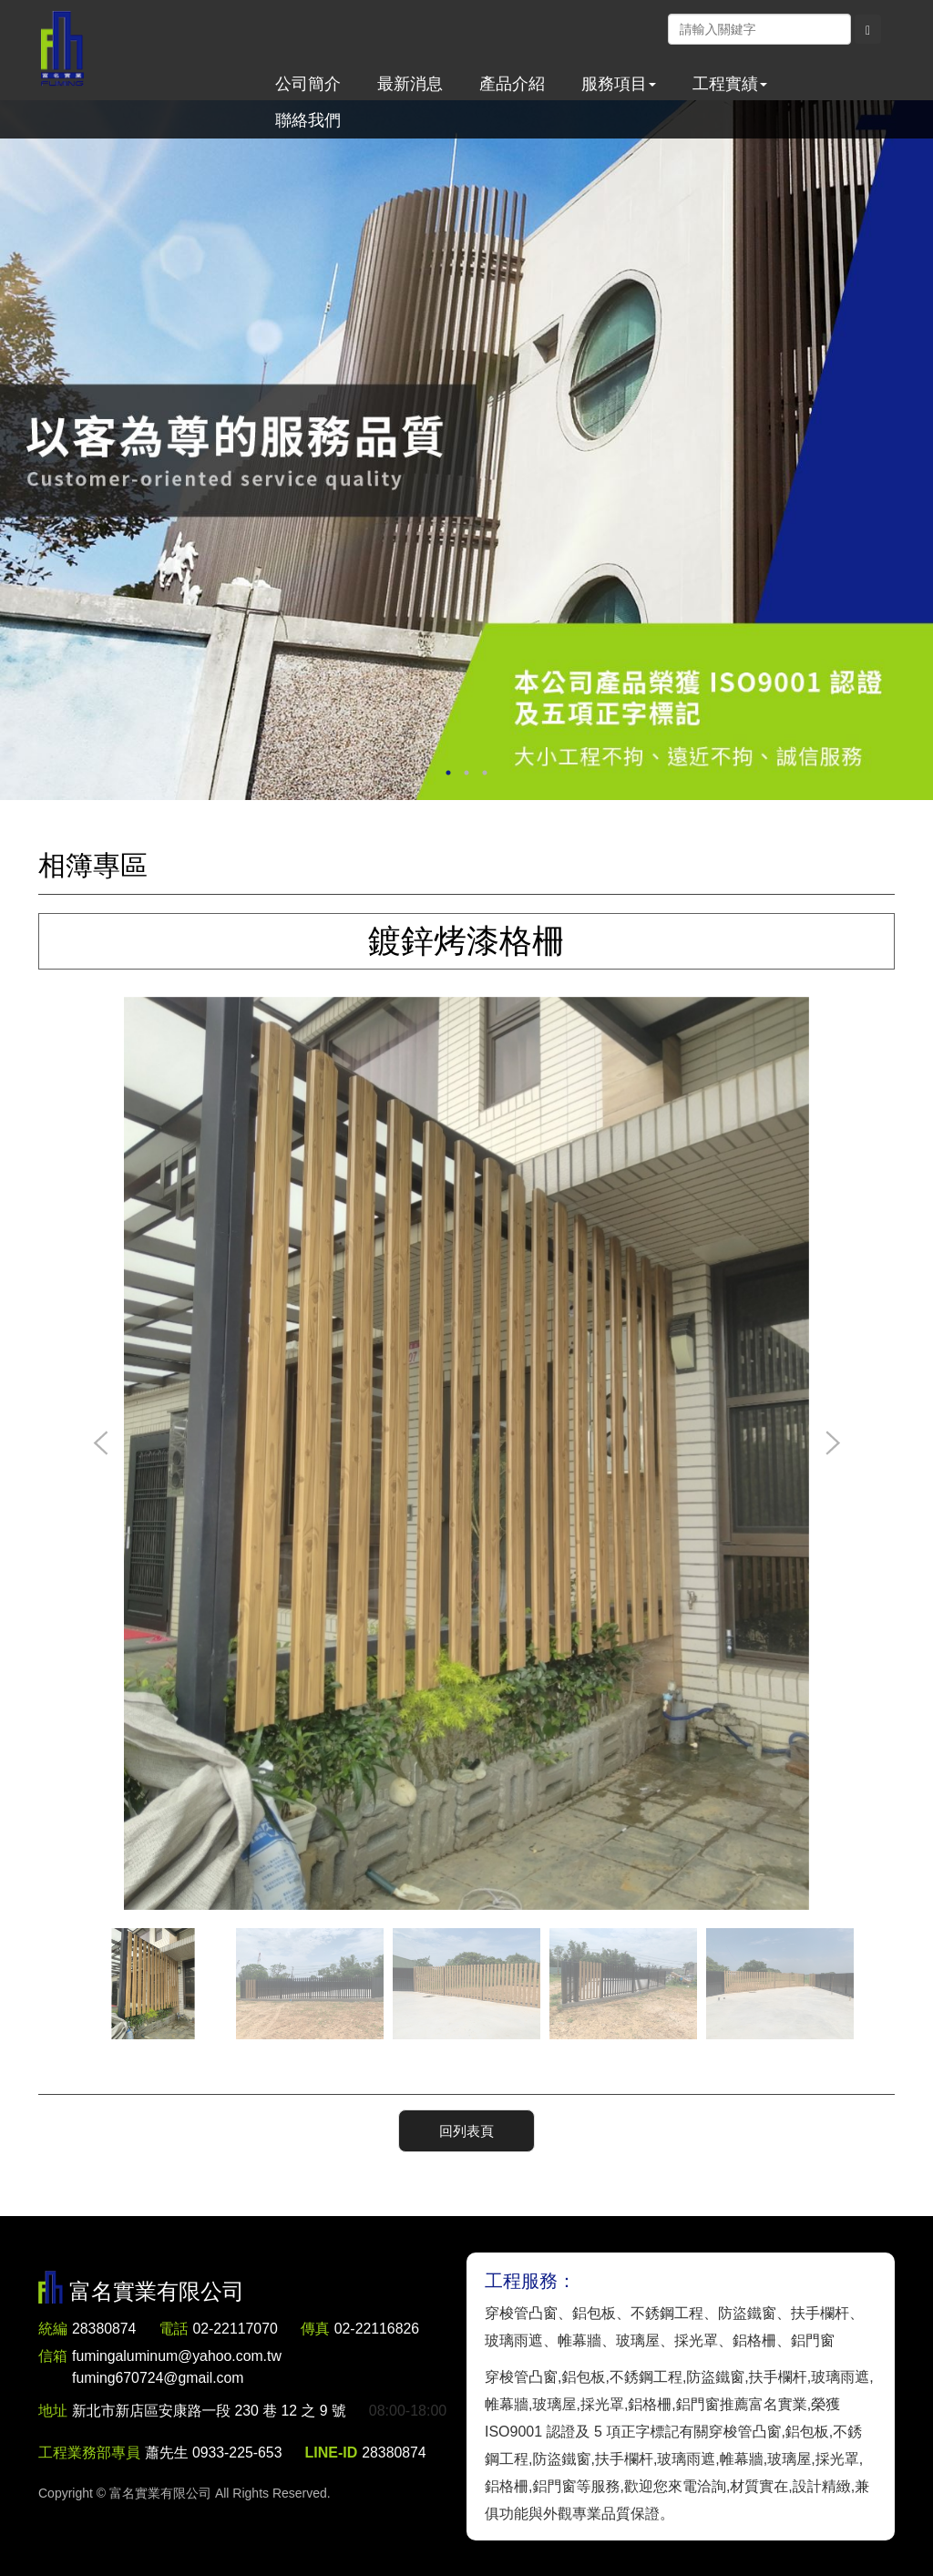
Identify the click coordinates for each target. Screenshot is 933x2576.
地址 (52, 2410)
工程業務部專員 (89, 2485)
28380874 (104, 2328)
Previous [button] (101, 1444)
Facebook (648, 28)
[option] (466, 450)
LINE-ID (332, 2485)
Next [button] (832, 1444)
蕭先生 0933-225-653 (214, 2485)
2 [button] (466, 773)
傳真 (317, 2328)
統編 (52, 2328)
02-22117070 (236, 2328)
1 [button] (448, 773)
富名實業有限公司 (62, 50)
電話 (174, 2328)
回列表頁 (466, 2130)
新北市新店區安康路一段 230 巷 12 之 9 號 (210, 2410)
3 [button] (485, 773)
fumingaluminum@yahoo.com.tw (177, 2368)
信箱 (52, 2356)
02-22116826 (379, 2328)
